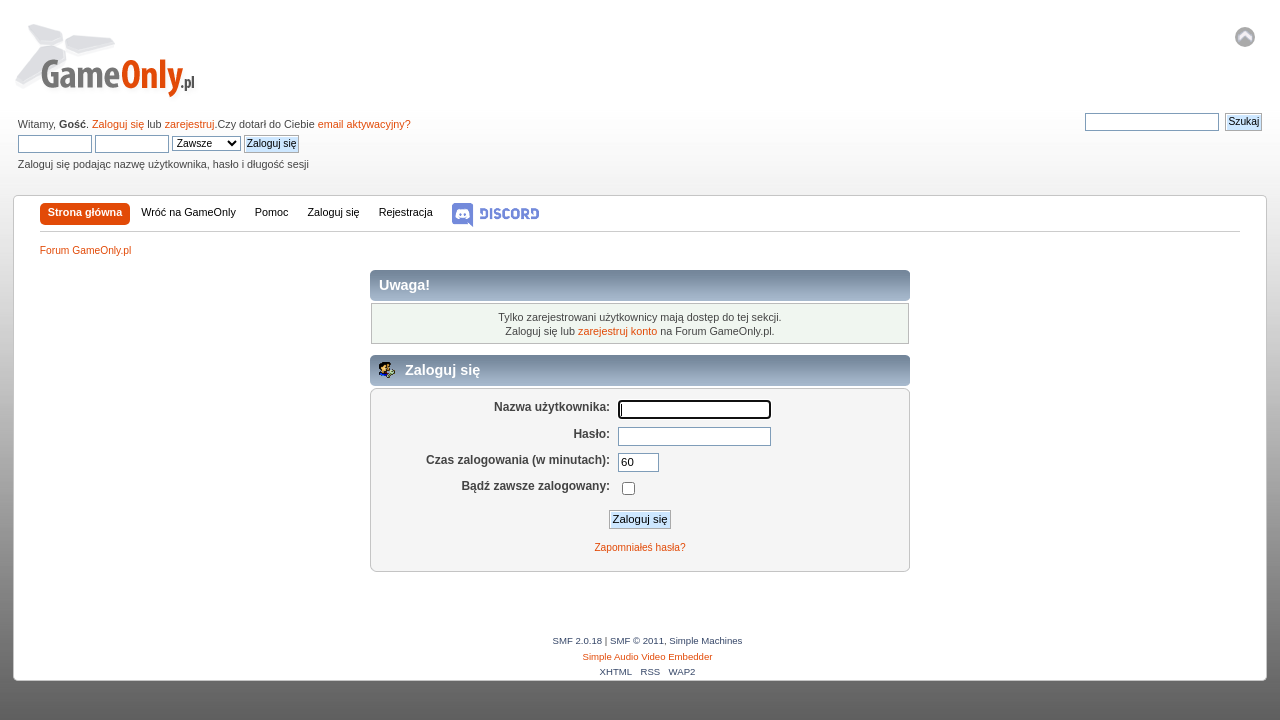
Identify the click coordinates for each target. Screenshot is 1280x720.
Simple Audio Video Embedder (648, 656)
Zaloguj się (118, 124)
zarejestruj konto (617, 331)
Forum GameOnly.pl (118, 60)
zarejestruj (190, 124)
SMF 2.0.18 (578, 640)
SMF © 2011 (637, 640)
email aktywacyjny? (364, 124)
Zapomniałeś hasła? (639, 547)
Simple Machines (705, 640)
